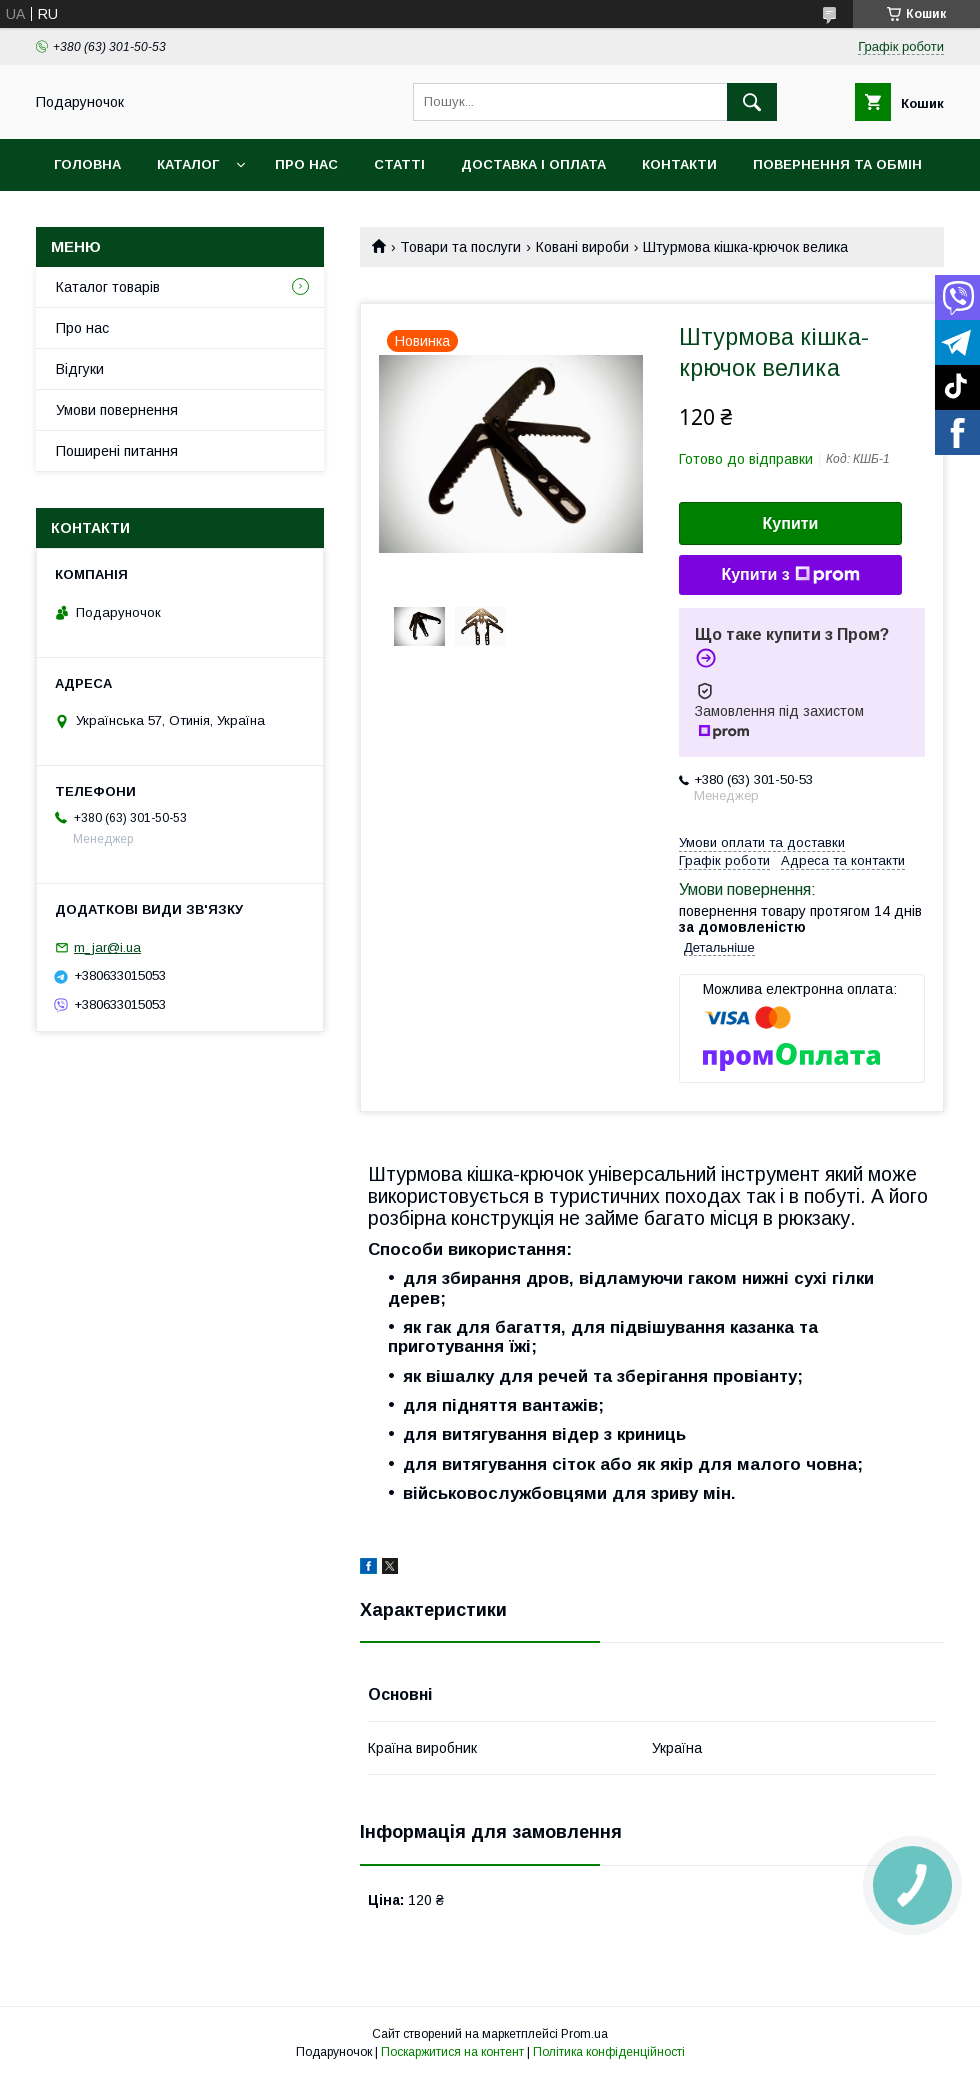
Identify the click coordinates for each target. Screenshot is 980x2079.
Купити (791, 523)
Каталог (188, 164)
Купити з (790, 575)
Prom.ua (584, 2034)
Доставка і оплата (533, 164)
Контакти (679, 164)
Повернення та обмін (837, 164)
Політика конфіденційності (609, 2052)
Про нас (306, 164)
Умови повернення (117, 410)
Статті (399, 164)
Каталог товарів (108, 287)
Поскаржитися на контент (452, 2052)
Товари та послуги (460, 247)
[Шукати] (752, 102)
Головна (87, 164)
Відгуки (80, 369)
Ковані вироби (582, 247)
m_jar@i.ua (107, 947)
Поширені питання (117, 451)
